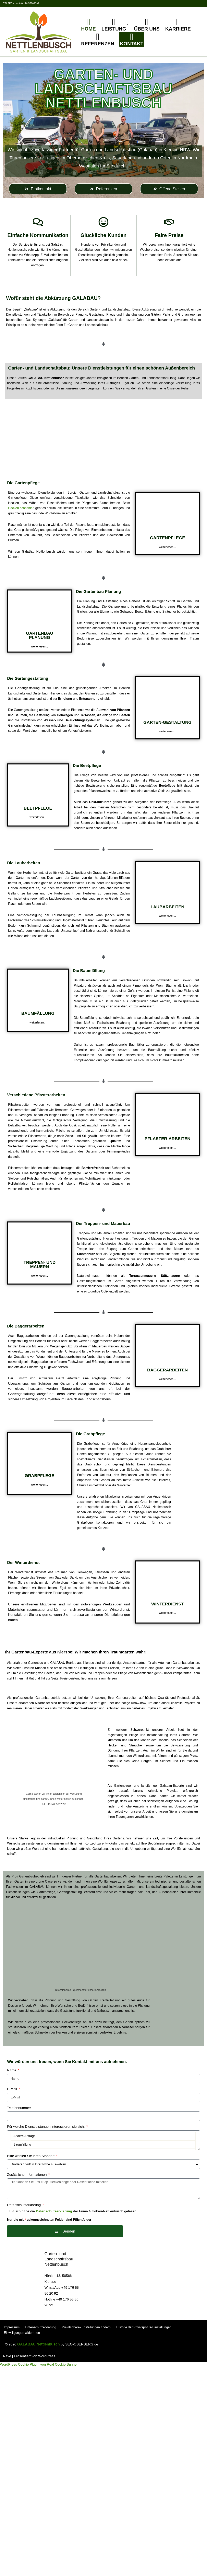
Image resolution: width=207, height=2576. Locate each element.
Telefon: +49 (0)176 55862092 (21, 3)
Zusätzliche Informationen (27, 2379)
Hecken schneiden (57, 517)
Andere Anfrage (103, 2339)
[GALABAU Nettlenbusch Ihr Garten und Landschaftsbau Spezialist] (38, 32)
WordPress (46, 2570)
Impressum (12, 2541)
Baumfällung (103, 2348)
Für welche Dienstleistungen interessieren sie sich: (46, 2329)
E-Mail (12, 2290)
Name (12, 2271)
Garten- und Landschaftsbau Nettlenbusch (103, 89)
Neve (7, 2570)
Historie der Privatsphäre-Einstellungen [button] (155, 2541)
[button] (128, 24)
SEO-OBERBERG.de (81, 2558)
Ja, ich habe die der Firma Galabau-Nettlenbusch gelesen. (74, 2418)
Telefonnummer (19, 2310)
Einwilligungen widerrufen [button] (23, 2547)
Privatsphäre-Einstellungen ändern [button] (92, 2541)
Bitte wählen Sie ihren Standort (31, 2360)
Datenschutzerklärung (24, 2411)
